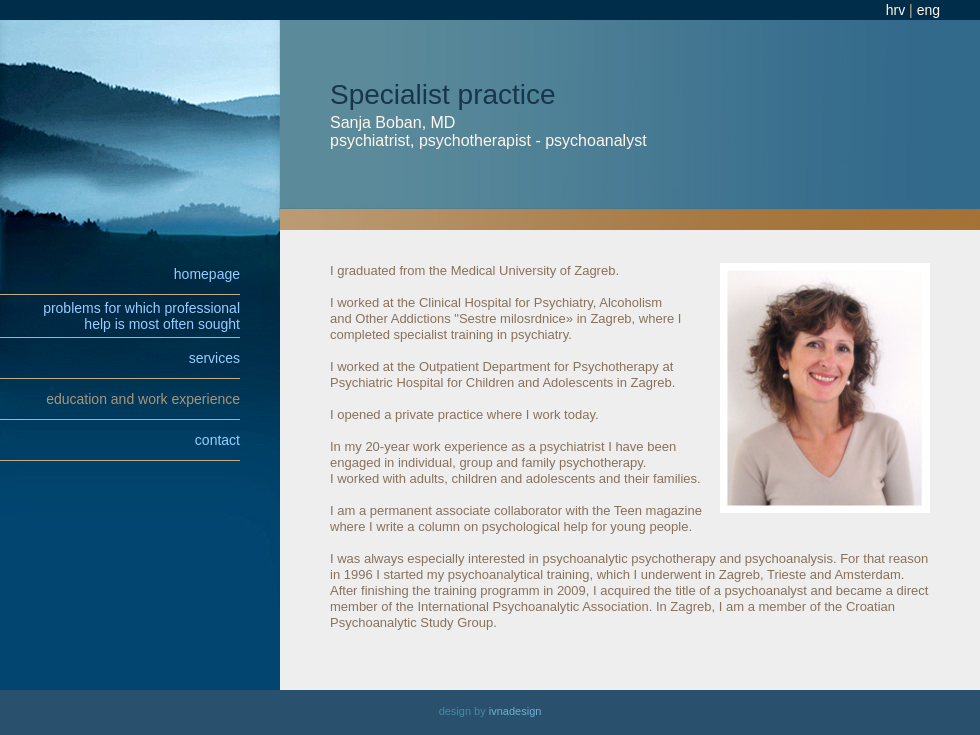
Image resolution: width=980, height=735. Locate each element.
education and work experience (143, 399)
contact (217, 440)
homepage (207, 274)
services (214, 358)
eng (928, 10)
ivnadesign (515, 711)
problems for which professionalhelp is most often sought (141, 316)
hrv (895, 10)
